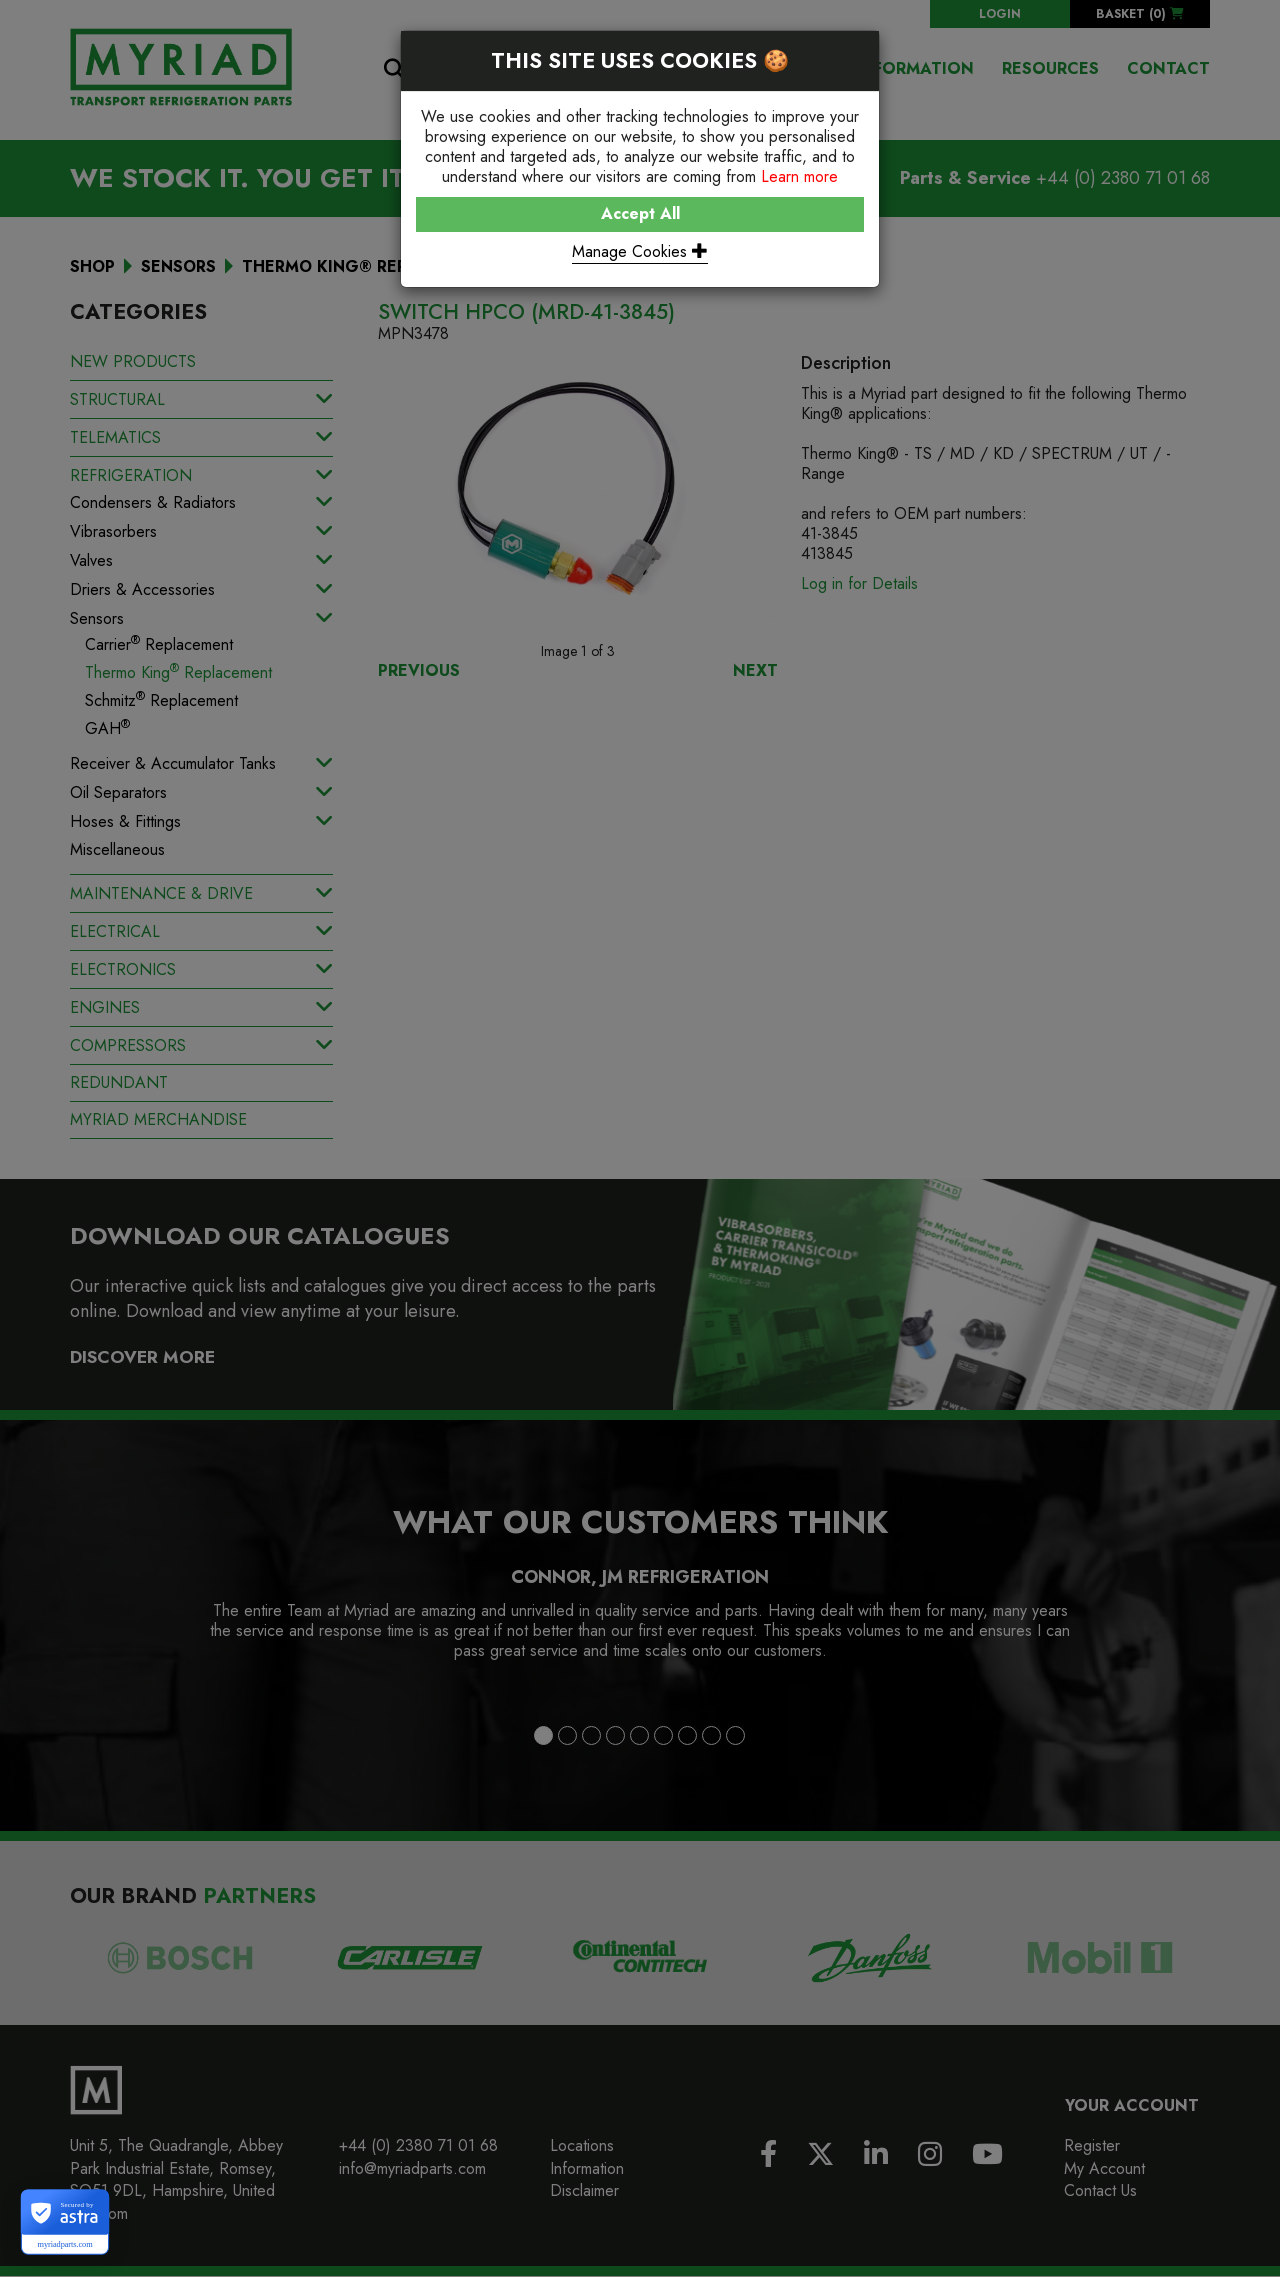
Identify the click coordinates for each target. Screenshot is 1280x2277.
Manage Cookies (640, 251)
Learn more (799, 176)
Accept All (640, 213)
